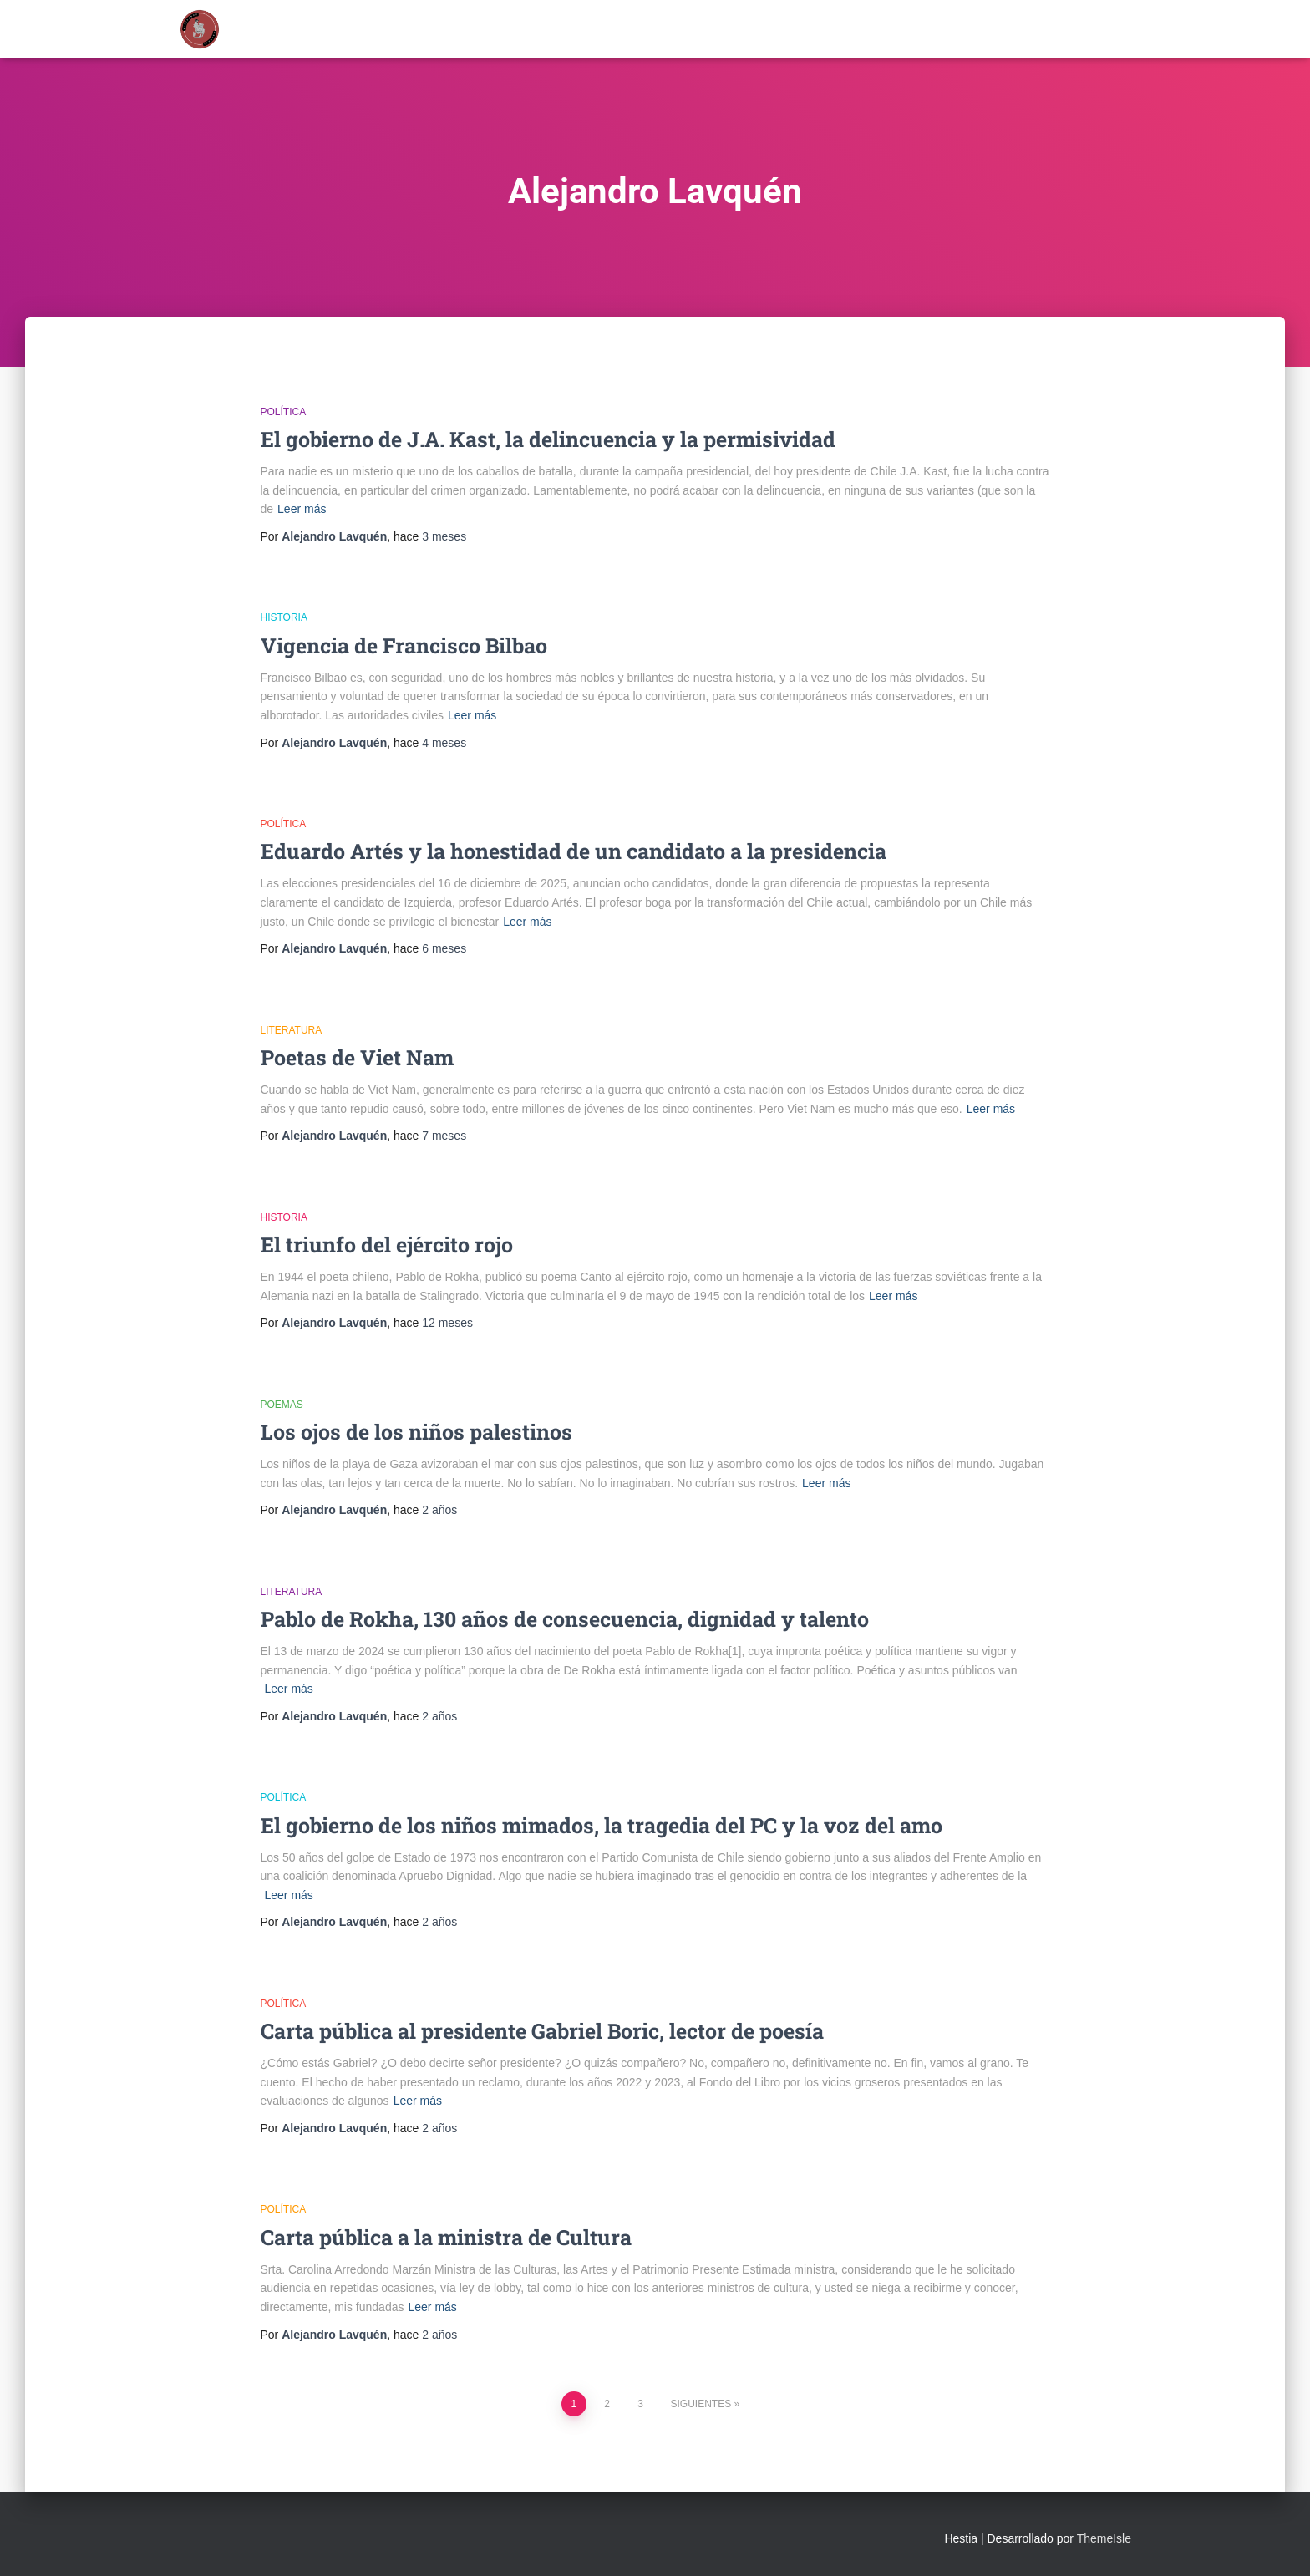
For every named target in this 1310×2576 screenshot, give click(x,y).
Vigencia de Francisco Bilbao (404, 645)
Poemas (282, 1404)
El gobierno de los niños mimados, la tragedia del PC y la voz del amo (601, 1825)
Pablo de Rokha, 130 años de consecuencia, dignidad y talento (565, 1619)
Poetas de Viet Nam (357, 1057)
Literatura (291, 1030)
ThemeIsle (1104, 2538)
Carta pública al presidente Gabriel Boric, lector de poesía (542, 2031)
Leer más (301, 509)
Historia (284, 617)
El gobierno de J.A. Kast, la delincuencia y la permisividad (548, 439)
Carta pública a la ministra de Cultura (446, 2237)
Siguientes (700, 2404)
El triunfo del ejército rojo (387, 1244)
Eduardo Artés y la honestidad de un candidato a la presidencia (573, 851)
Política (284, 412)
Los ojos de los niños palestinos (416, 1432)
